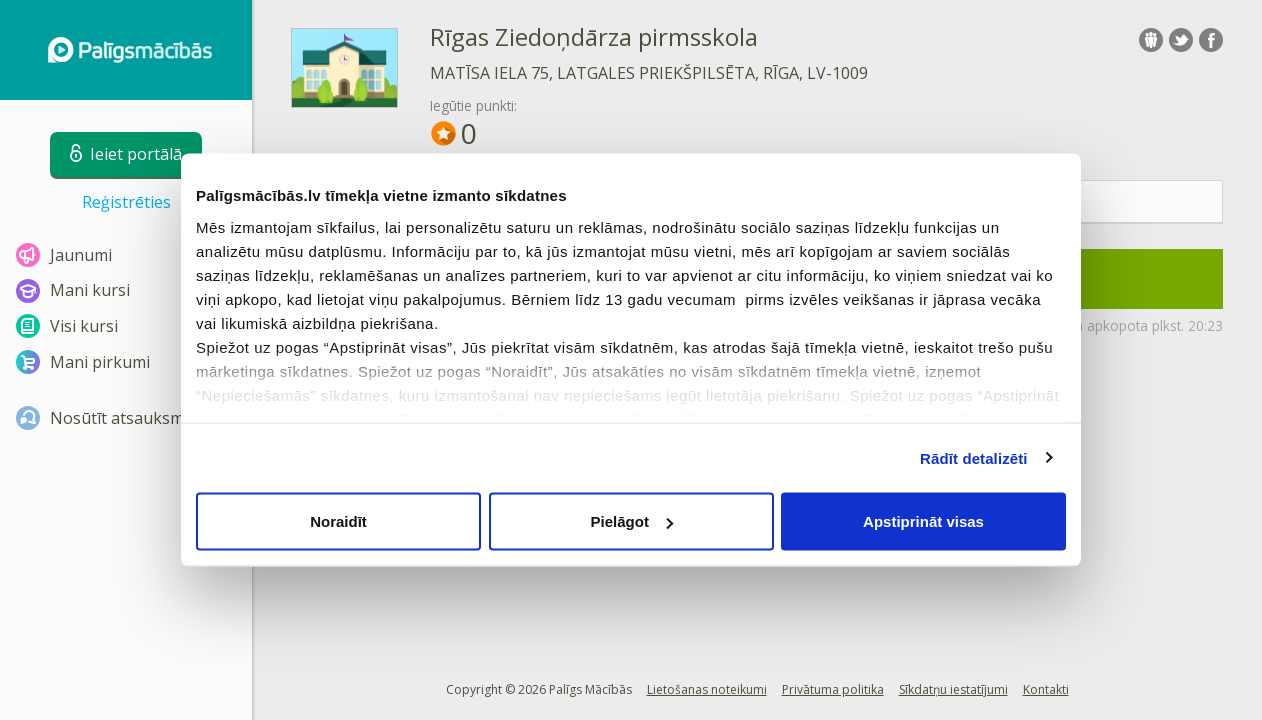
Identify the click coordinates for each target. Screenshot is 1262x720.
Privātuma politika (833, 689)
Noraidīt (338, 521)
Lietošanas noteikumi (707, 689)
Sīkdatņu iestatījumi (953, 689)
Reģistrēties (126, 202)
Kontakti (1046, 689)
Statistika (1046, 202)
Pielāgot (632, 521)
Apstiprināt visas (923, 521)
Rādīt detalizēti (973, 457)
